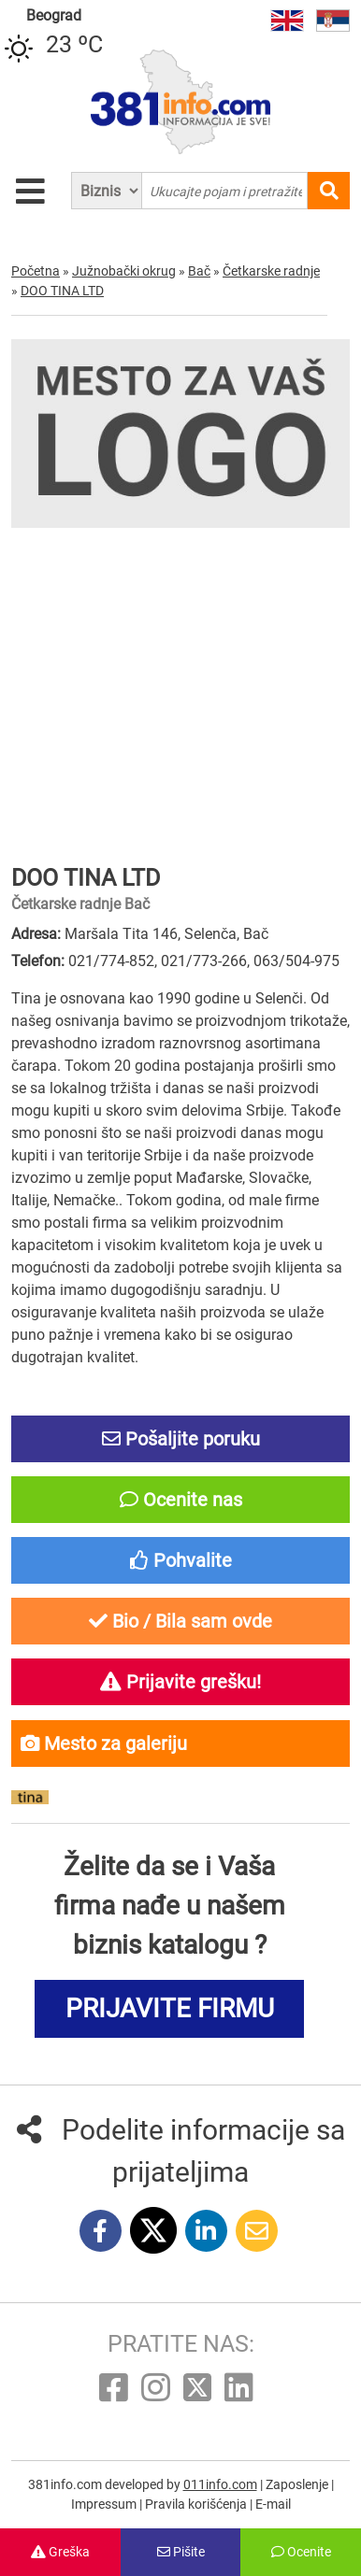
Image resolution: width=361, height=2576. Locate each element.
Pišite (181, 2551)
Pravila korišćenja (197, 2504)
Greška (60, 2551)
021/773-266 (204, 961)
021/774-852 (111, 961)
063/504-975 (296, 961)
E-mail (273, 2504)
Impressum (105, 2504)
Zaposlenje (298, 2484)
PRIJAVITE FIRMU (169, 2008)
